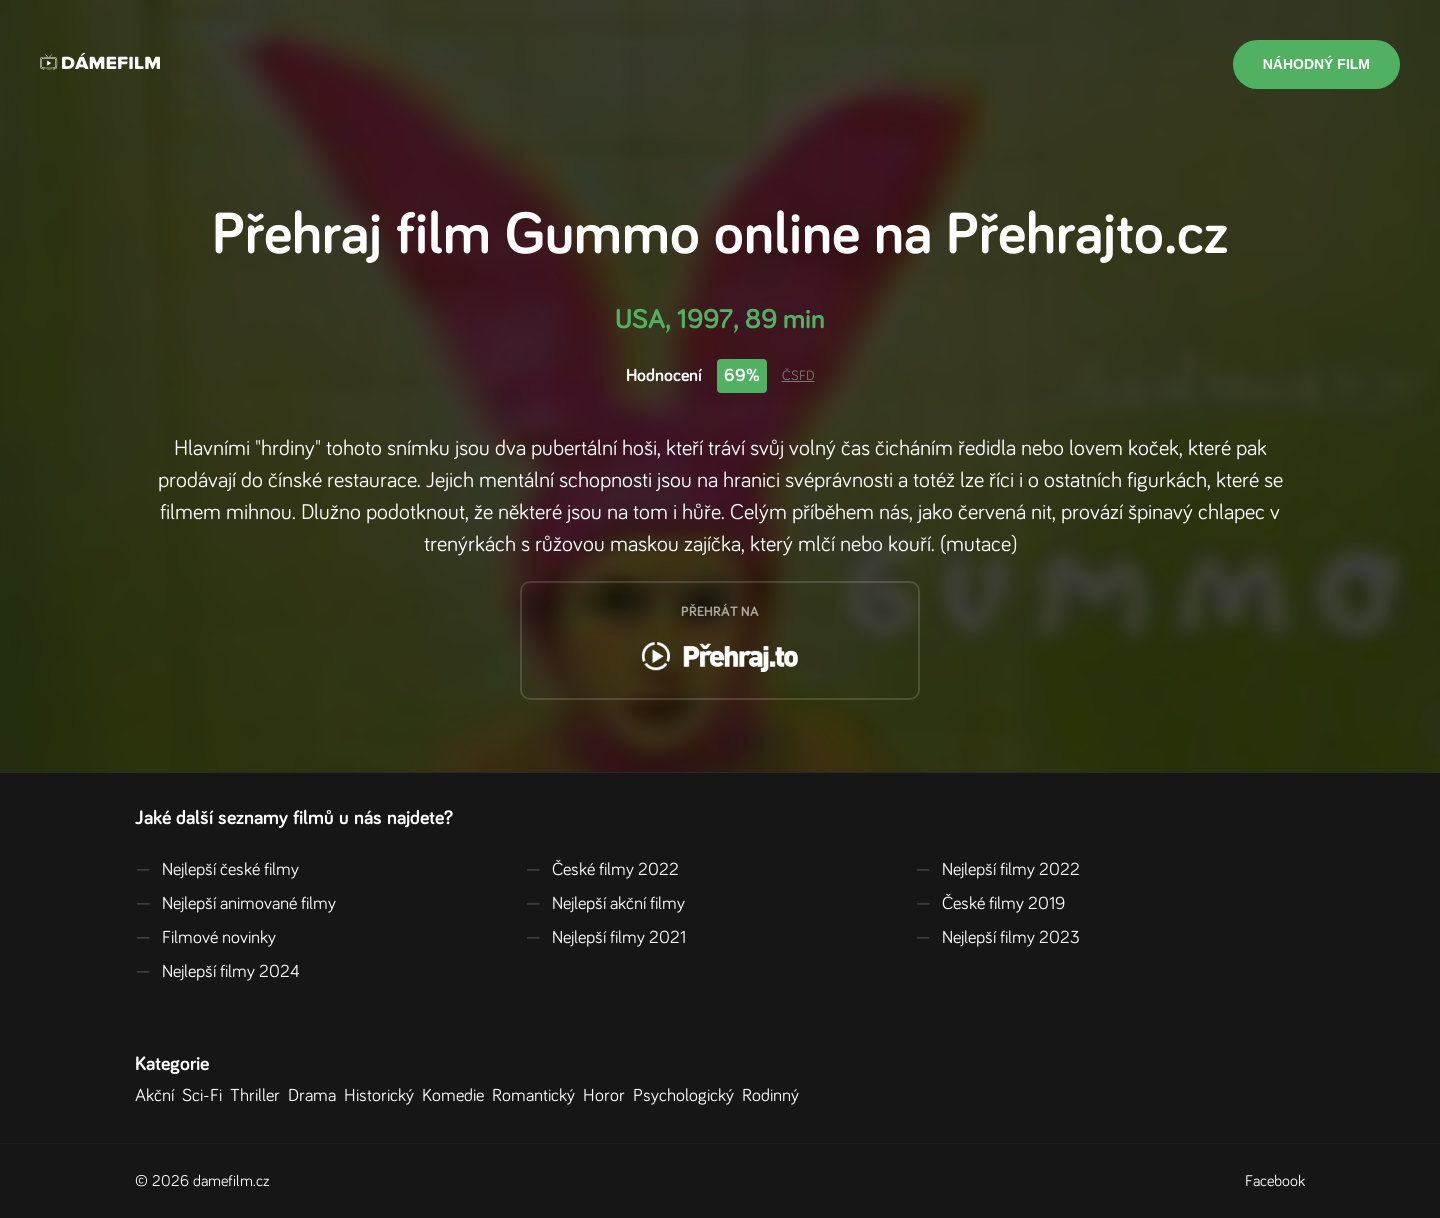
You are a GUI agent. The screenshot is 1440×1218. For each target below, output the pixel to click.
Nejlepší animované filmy (235, 904)
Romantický (537, 1096)
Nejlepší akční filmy (605, 904)
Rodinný (774, 1096)
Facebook (1275, 1181)
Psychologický (687, 1096)
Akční (158, 1096)
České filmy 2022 (602, 870)
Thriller (259, 1096)
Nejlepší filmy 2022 (997, 870)
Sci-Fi (206, 1096)
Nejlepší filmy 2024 (217, 972)
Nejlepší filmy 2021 (605, 938)
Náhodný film (1316, 64)
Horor (608, 1096)
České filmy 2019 (990, 904)
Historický (383, 1096)
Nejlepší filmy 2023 (997, 938)
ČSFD (798, 376)
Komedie (457, 1096)
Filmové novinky (205, 938)
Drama (316, 1096)
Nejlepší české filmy (217, 870)
